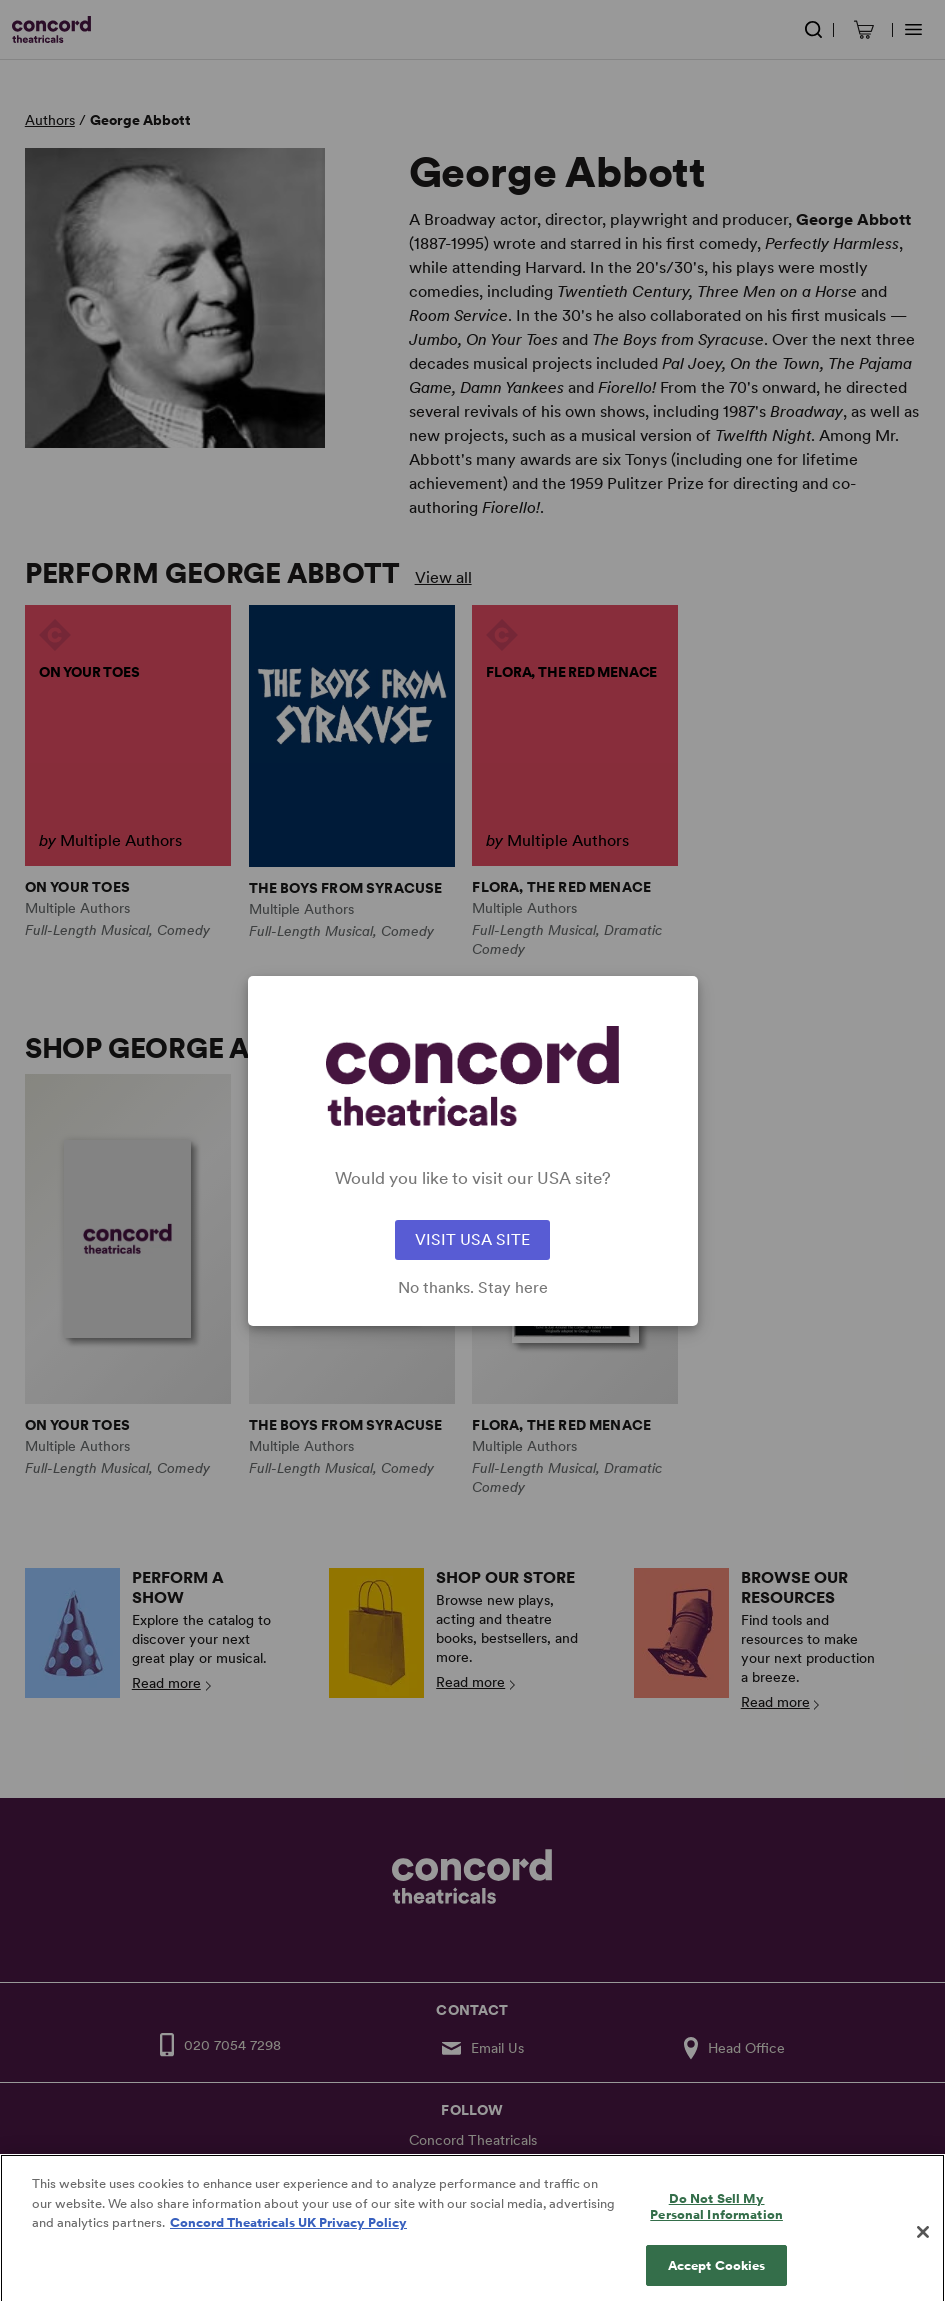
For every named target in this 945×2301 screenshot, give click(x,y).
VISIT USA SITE (472, 1239)
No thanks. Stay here (473, 1288)
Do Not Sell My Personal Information (716, 2219)
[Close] (923, 2245)
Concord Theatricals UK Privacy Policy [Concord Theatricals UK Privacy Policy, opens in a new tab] (288, 2235)
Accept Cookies (717, 2278)
